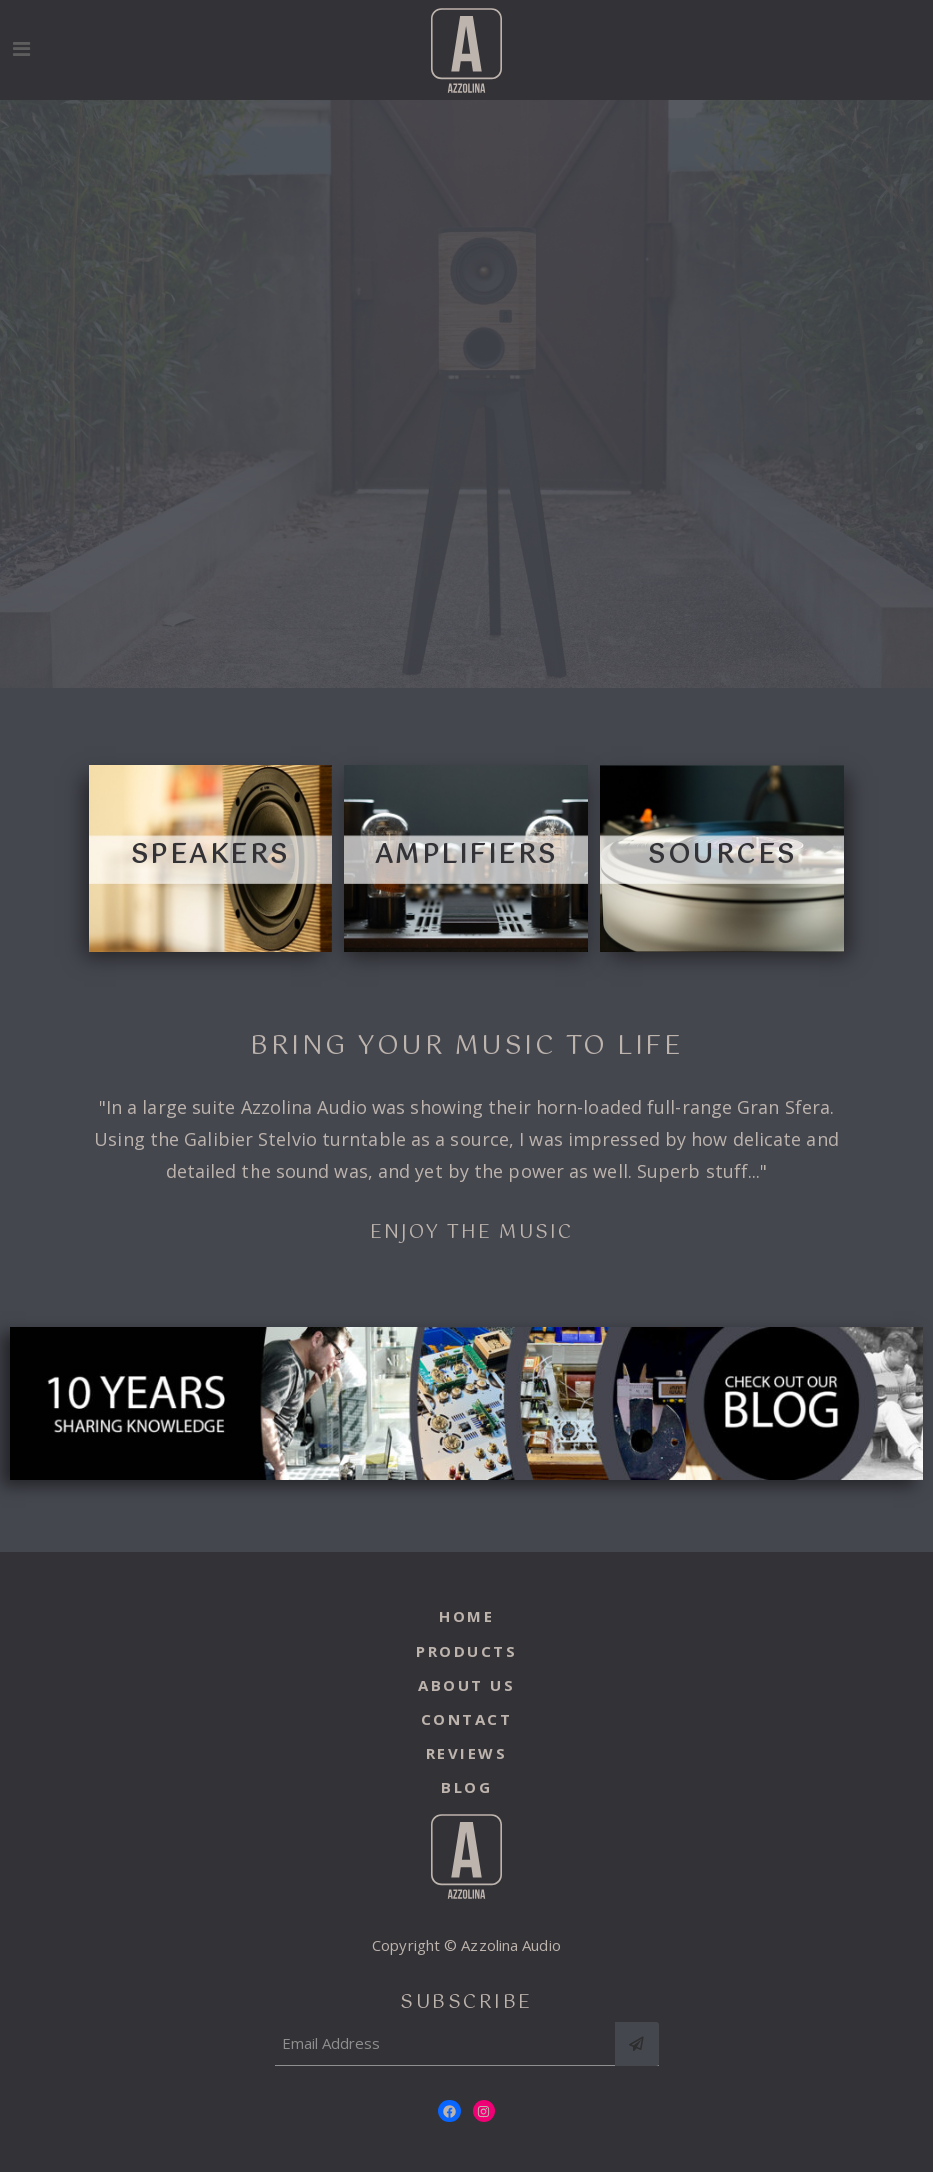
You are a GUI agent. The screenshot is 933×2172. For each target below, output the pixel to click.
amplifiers (466, 855)
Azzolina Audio (510, 1945)
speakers (210, 855)
